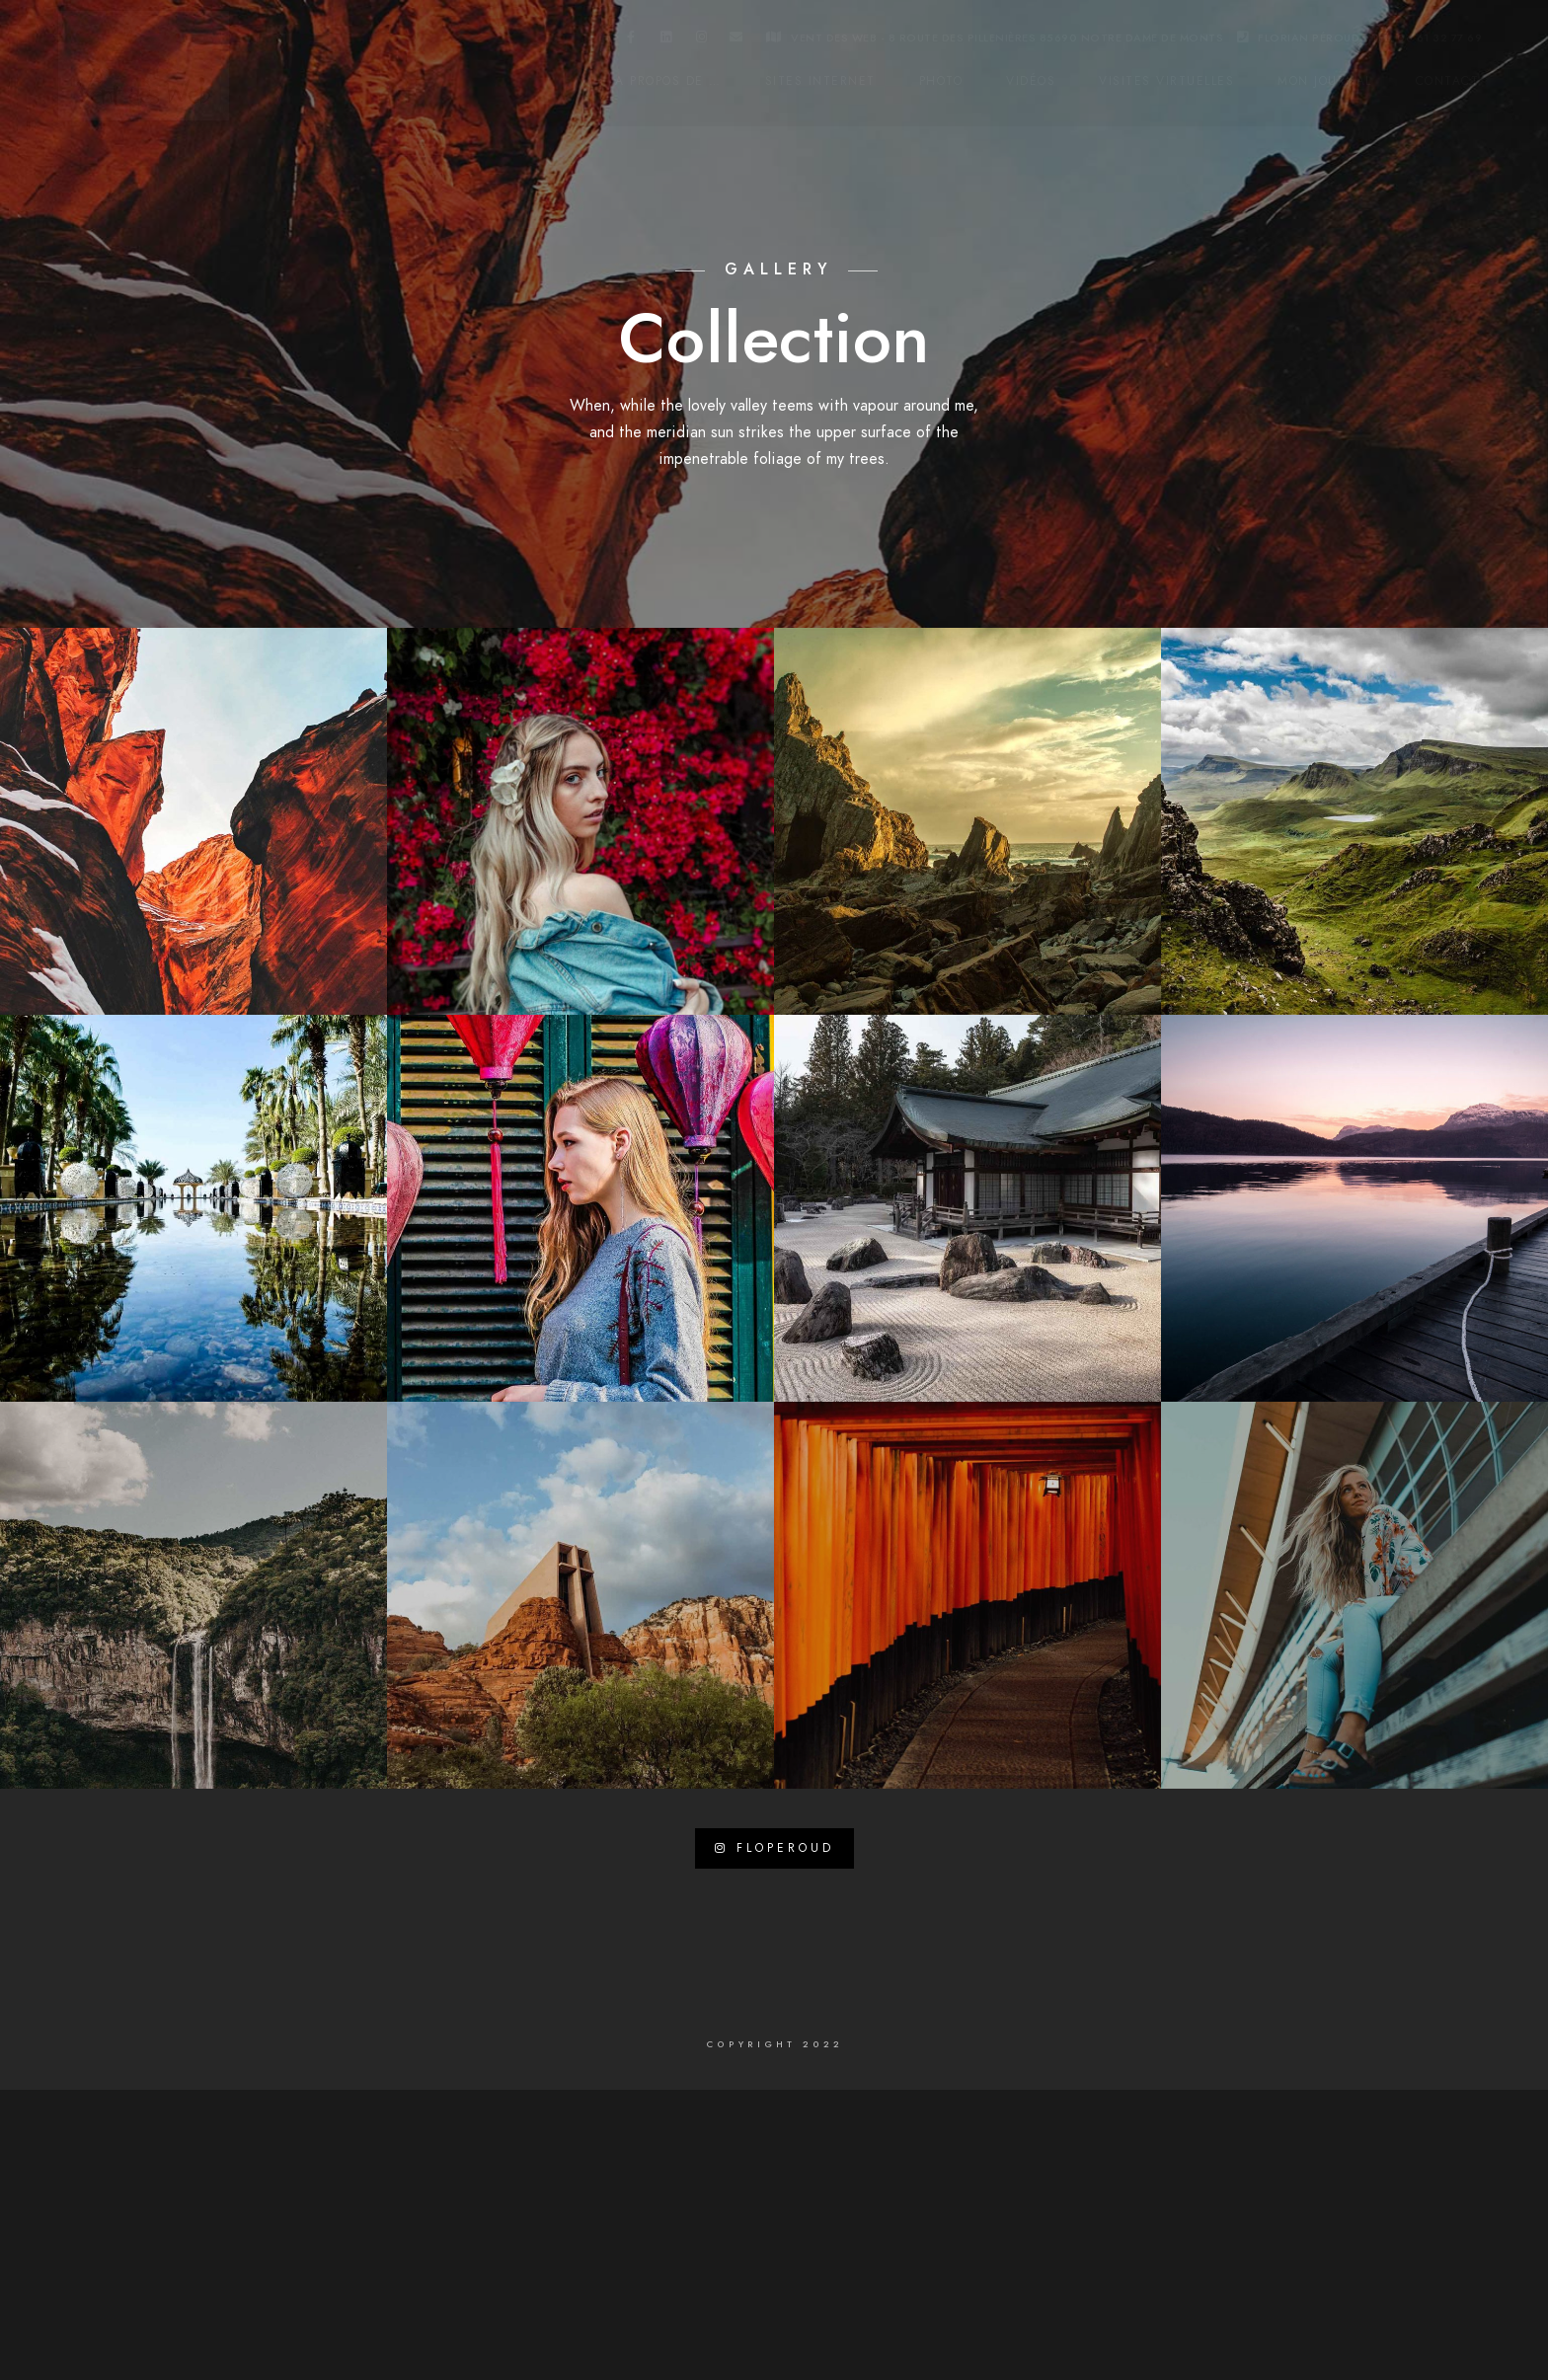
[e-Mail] (736, 40)
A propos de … (668, 81)
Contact (1448, 81)
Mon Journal (1324, 81)
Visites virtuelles (1166, 81)
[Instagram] (702, 40)
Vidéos (1030, 81)
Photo (941, 81)
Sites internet (820, 81)
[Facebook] (632, 40)
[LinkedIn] (666, 40)
